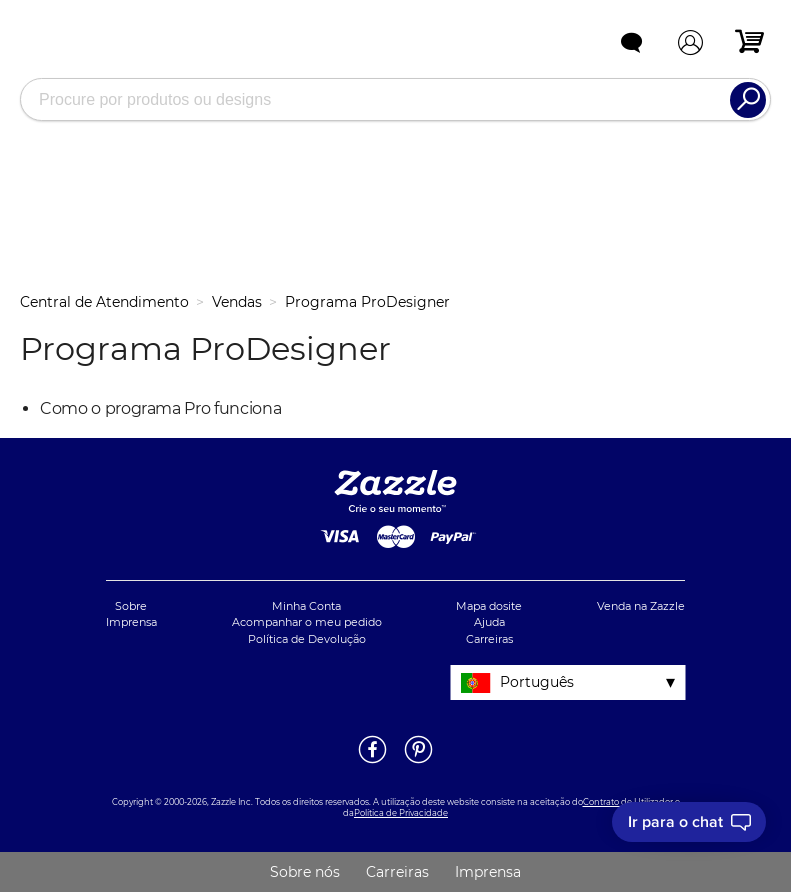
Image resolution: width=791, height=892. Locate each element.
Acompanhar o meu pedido (307, 622)
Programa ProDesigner (367, 302)
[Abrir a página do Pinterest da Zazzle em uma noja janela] (418, 762)
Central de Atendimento (104, 302)
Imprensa (131, 622)
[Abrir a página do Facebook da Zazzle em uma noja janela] (372, 762)
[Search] (748, 100)
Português (537, 682)
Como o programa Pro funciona (160, 408)
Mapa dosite (489, 606)
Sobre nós (305, 872)
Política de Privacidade (401, 813)
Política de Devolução (307, 639)
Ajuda (489, 622)
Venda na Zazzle (641, 606)
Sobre (131, 606)
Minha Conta (306, 606)
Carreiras (489, 639)
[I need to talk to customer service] (689, 822)
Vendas (237, 302)
